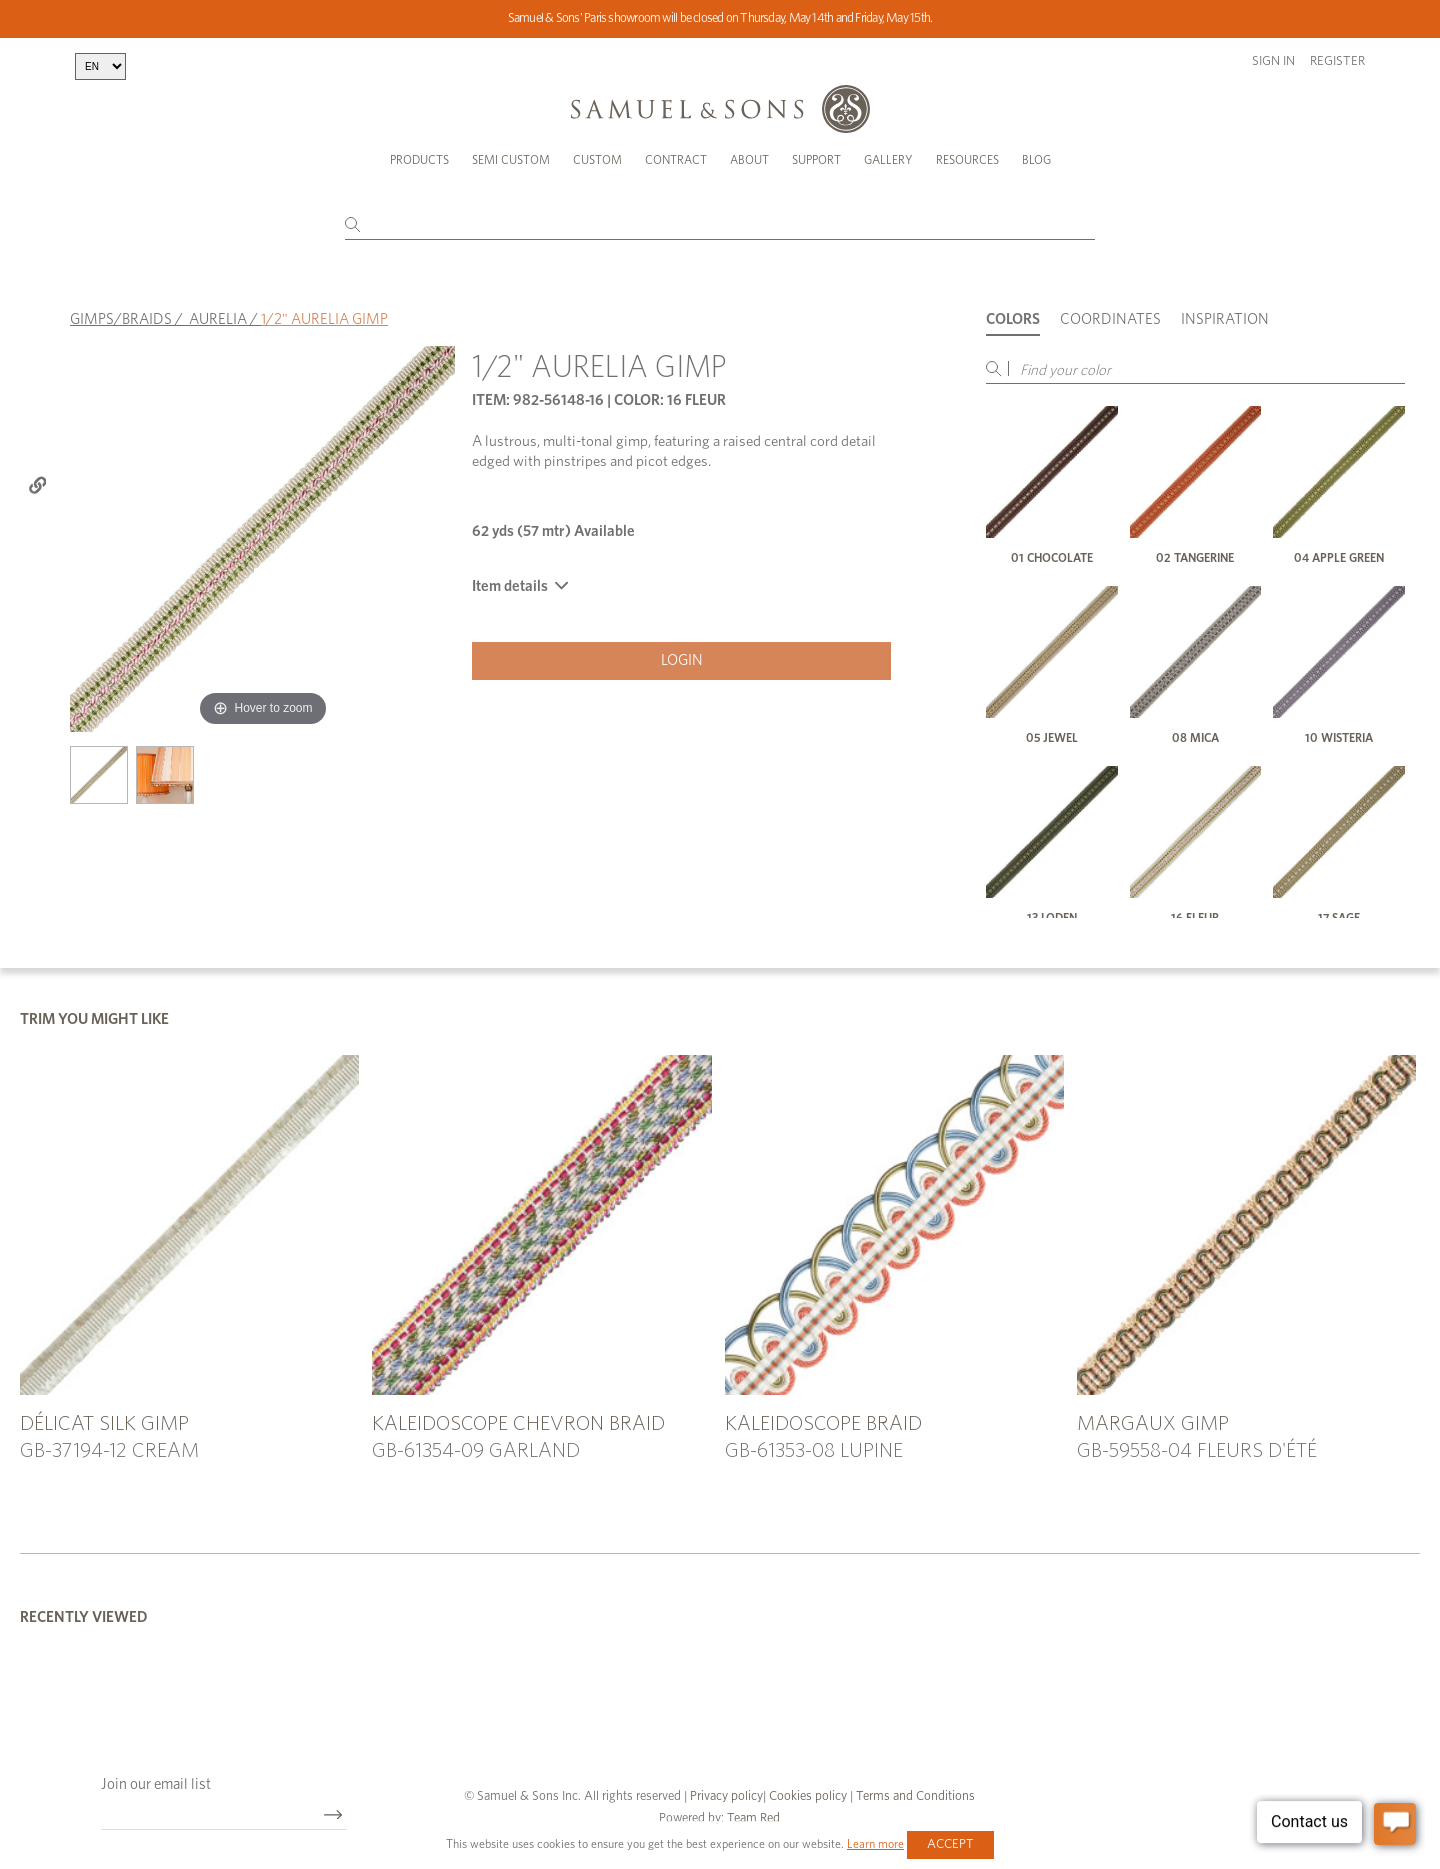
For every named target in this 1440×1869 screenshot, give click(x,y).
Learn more (875, 1844)
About (749, 160)
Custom (597, 160)
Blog (1036, 160)
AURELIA (218, 319)
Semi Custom (511, 160)
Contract (676, 160)
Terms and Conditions (914, 1796)
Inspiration (1225, 319)
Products (419, 160)
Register (1337, 61)
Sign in (1273, 61)
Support (816, 160)
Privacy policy (726, 1796)
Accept (950, 1844)
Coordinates (1110, 319)
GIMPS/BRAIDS (121, 319)
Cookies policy (808, 1796)
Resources (967, 160)
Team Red (753, 1818)
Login (682, 660)
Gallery (888, 160)
